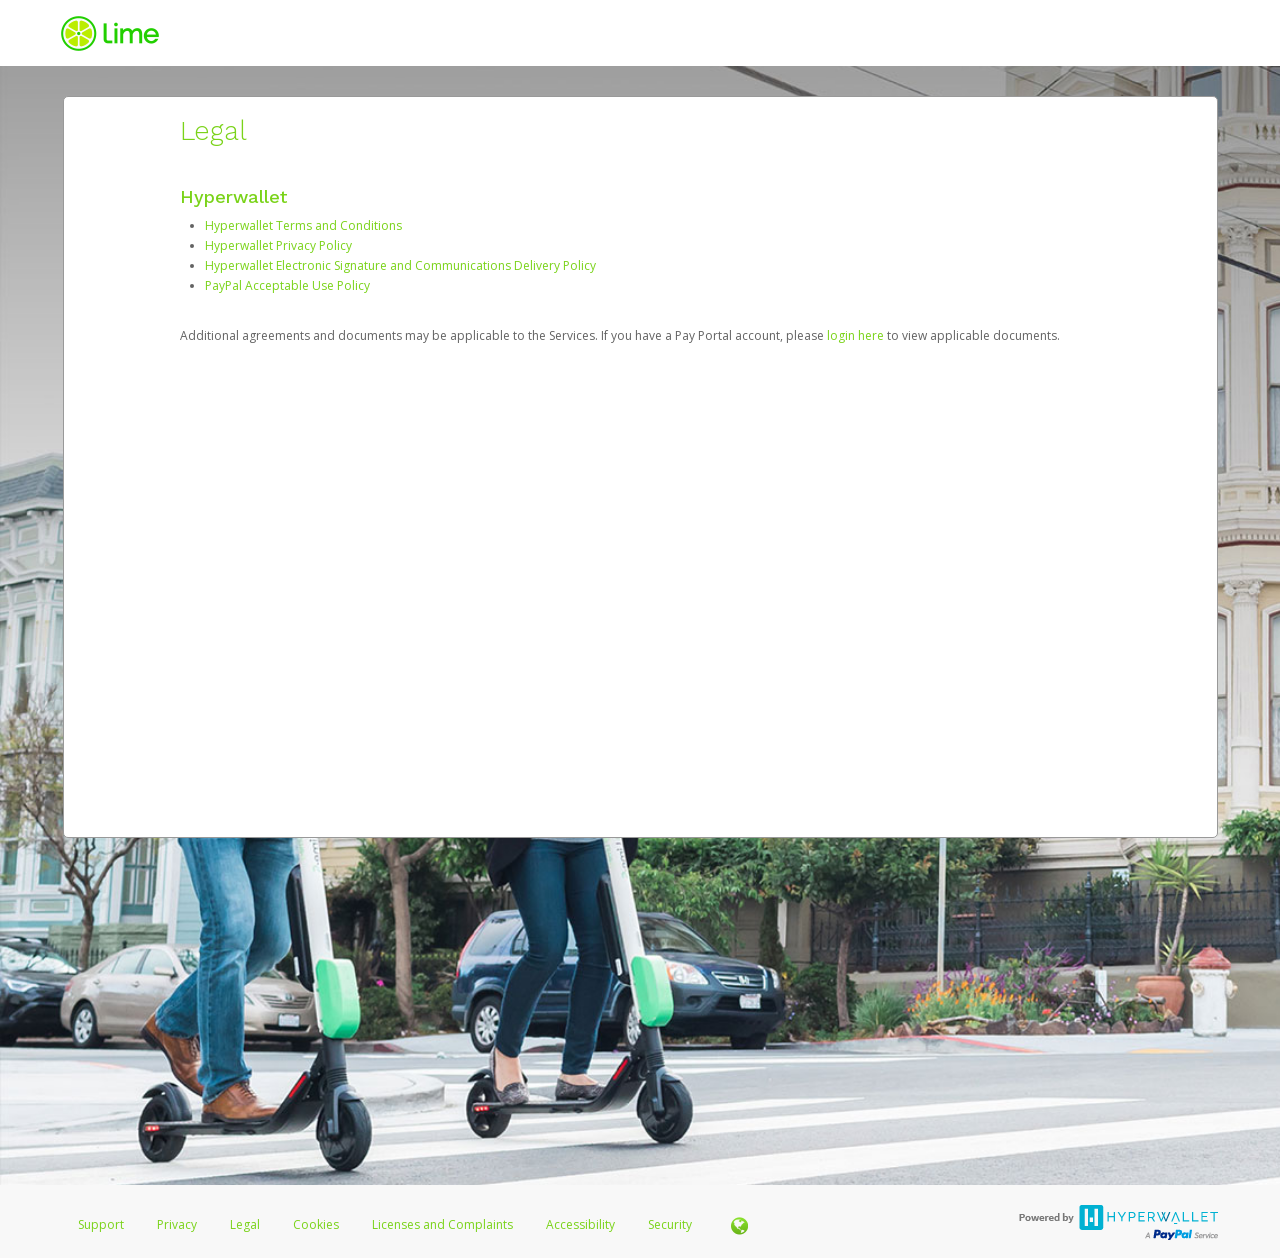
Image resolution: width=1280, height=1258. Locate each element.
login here (855, 335)
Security (670, 1224)
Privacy (177, 1224)
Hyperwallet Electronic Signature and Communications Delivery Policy (400, 265)
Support (101, 1224)
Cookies (316, 1224)
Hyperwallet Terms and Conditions (303, 225)
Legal (245, 1224)
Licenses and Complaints (444, 1224)
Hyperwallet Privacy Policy (278, 245)
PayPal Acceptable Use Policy (287, 285)
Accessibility (580, 1224)
